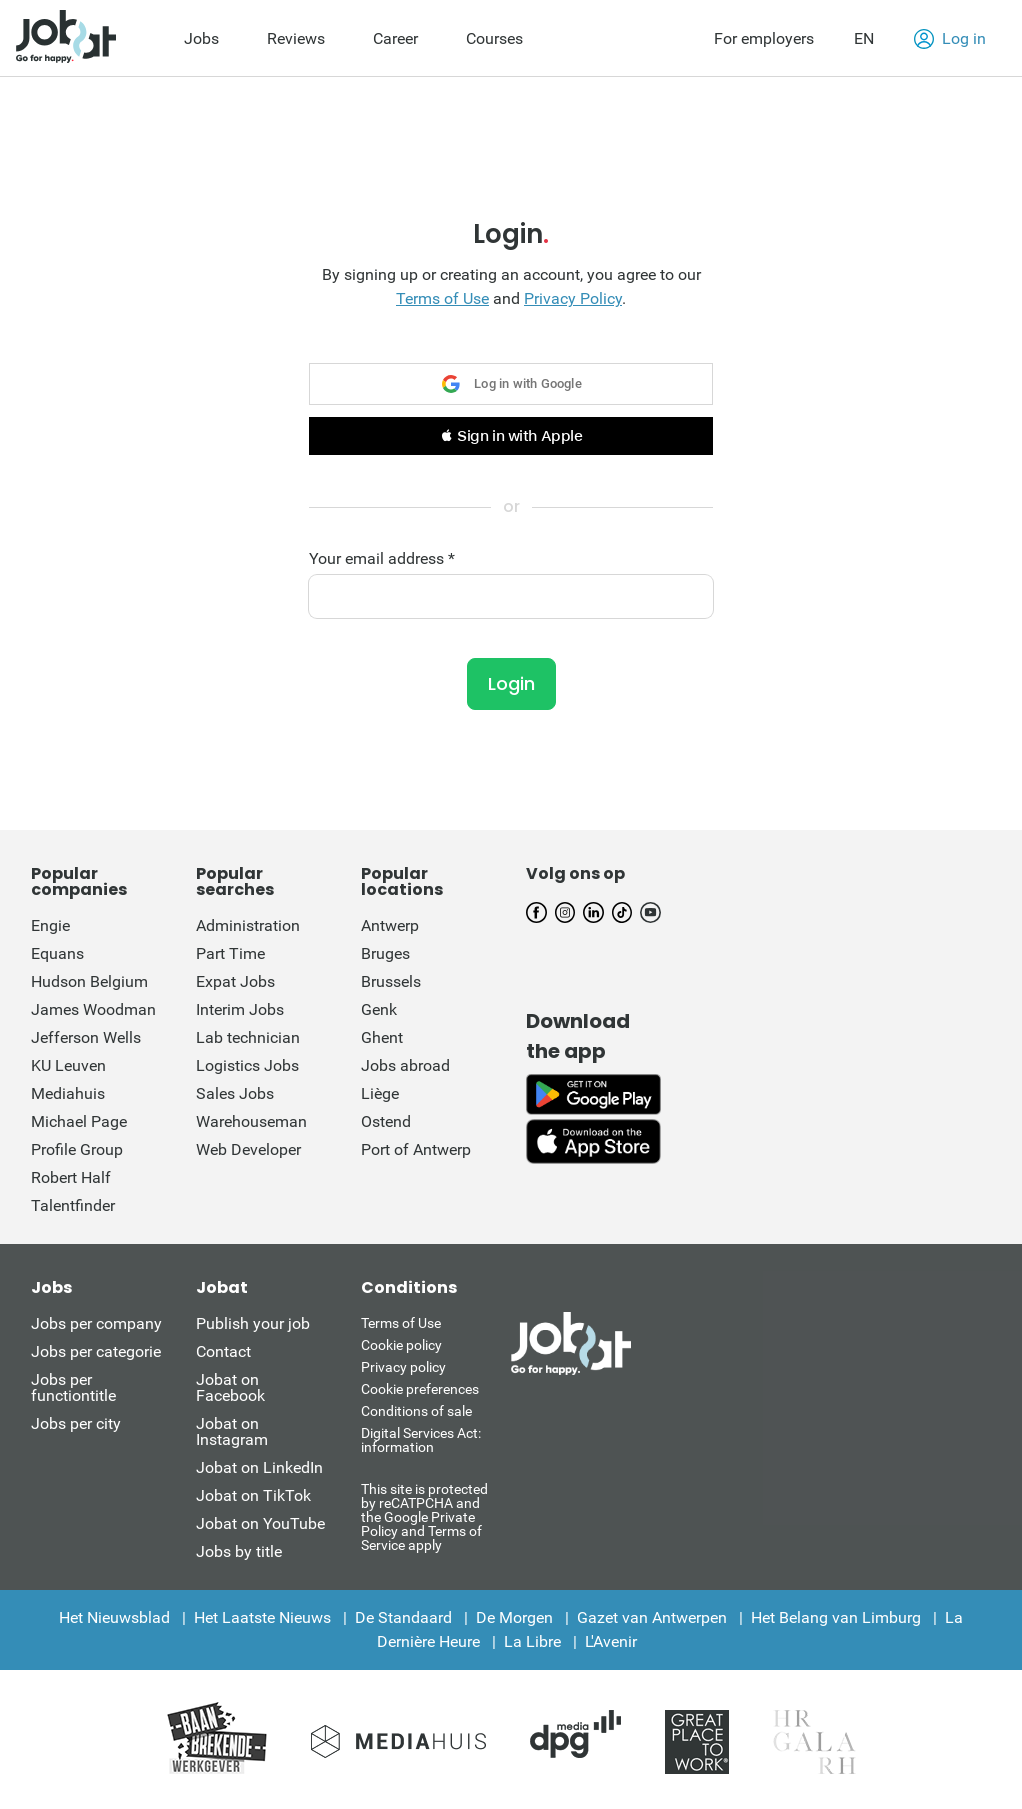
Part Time (230, 953)
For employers (764, 38)
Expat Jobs (235, 981)
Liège (380, 1093)
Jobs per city (76, 1423)
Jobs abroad (405, 1065)
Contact (223, 1351)
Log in (950, 39)
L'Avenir (611, 1641)
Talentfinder (73, 1205)
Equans (57, 953)
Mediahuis (68, 1093)
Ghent (382, 1037)
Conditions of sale (416, 1411)
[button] (511, 436)
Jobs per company (96, 1323)
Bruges (385, 953)
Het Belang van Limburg (836, 1617)
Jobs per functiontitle (73, 1387)
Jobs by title (239, 1551)
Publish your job (253, 1323)
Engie (50, 925)
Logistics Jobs (247, 1065)
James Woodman (93, 1009)
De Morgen (514, 1617)
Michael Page (79, 1121)
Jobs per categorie (96, 1351)
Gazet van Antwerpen (652, 1617)
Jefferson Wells (86, 1037)
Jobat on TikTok (253, 1495)
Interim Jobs (240, 1009)
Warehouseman (251, 1121)
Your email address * (382, 559)
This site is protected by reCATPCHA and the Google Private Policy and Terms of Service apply (424, 1516)
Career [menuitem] (395, 38)
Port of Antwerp (416, 1149)
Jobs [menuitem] (201, 38)
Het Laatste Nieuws (262, 1617)
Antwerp (390, 925)
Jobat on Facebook (230, 1387)
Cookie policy (401, 1345)
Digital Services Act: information (421, 1440)
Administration (248, 925)
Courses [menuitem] (494, 38)
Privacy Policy (573, 298)
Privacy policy (403, 1367)
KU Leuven (68, 1065)
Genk (379, 1009)
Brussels (391, 981)
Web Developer (248, 1149)
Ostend (386, 1121)
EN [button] (864, 38)
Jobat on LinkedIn (259, 1467)
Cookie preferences (420, 1389)
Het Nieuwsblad (114, 1617)
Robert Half (71, 1177)
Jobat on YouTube (260, 1523)
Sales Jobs (235, 1093)
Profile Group (77, 1149)
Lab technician (248, 1037)
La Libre (532, 1641)
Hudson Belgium (89, 981)
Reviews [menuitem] (296, 38)
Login (511, 683)
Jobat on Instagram (232, 1431)
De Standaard (403, 1617)
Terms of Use (442, 298)
